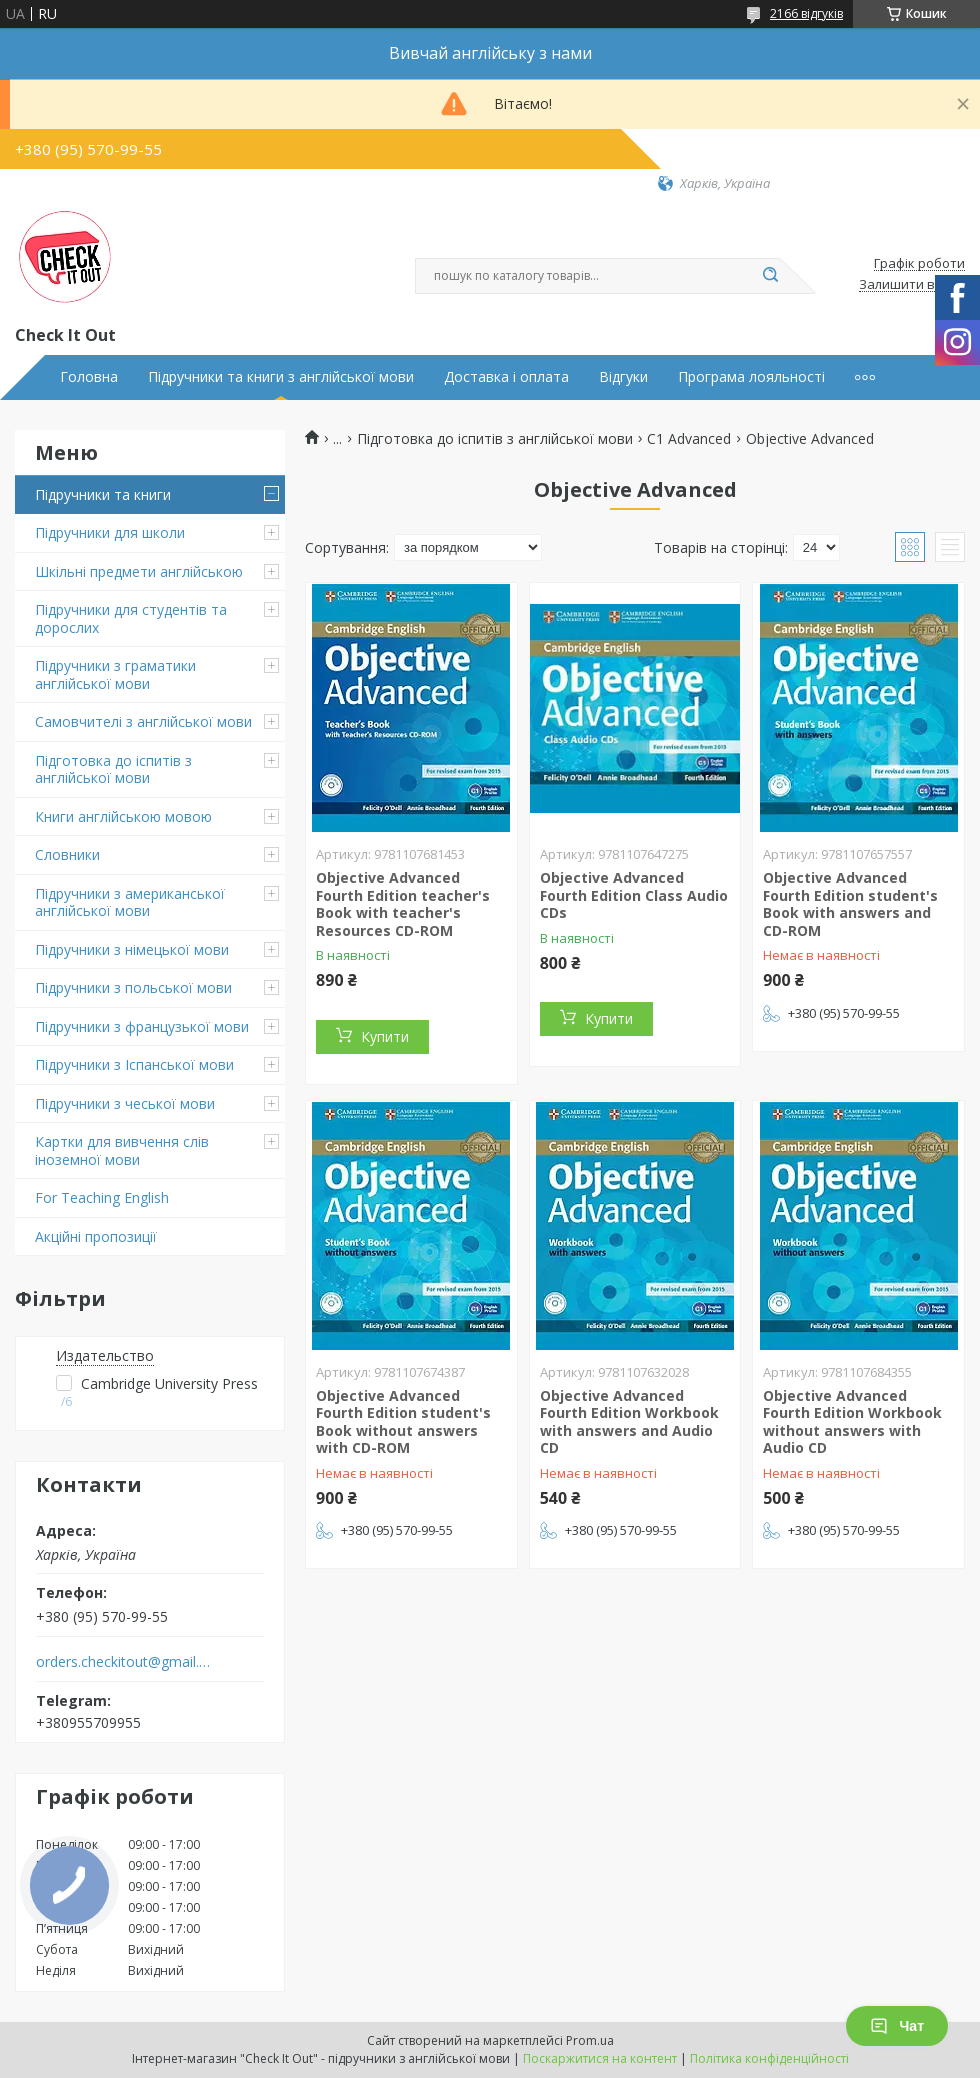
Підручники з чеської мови (125, 1103)
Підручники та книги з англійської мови (281, 377)
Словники (67, 854)
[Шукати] (770, 276)
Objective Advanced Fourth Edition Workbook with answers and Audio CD (629, 1422)
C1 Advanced (689, 439)
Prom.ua (590, 2040)
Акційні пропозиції (96, 1236)
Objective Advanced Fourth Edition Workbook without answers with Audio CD (852, 1422)
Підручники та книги (103, 494)
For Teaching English (102, 1197)
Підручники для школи (110, 532)
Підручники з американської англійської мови (130, 902)
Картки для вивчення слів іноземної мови (122, 1150)
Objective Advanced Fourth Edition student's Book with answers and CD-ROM (850, 904)
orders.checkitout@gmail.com (123, 1662)
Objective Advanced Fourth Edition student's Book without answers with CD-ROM (403, 1422)
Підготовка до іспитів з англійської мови (113, 769)
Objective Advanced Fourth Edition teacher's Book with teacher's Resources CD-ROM (403, 904)
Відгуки (623, 377)
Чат (897, 2026)
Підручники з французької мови (142, 1026)
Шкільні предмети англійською (139, 571)
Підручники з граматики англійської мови (115, 674)
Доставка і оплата (506, 377)
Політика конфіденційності (769, 2058)
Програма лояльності (751, 377)
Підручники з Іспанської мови (134, 1064)
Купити (385, 1036)
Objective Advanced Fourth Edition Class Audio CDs (634, 895)
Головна (89, 377)
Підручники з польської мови (133, 987)
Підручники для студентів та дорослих (131, 618)
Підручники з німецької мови (132, 949)
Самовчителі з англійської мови (143, 721)
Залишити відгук (912, 285)
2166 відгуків (806, 13)
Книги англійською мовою (123, 816)
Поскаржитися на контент (600, 2058)
